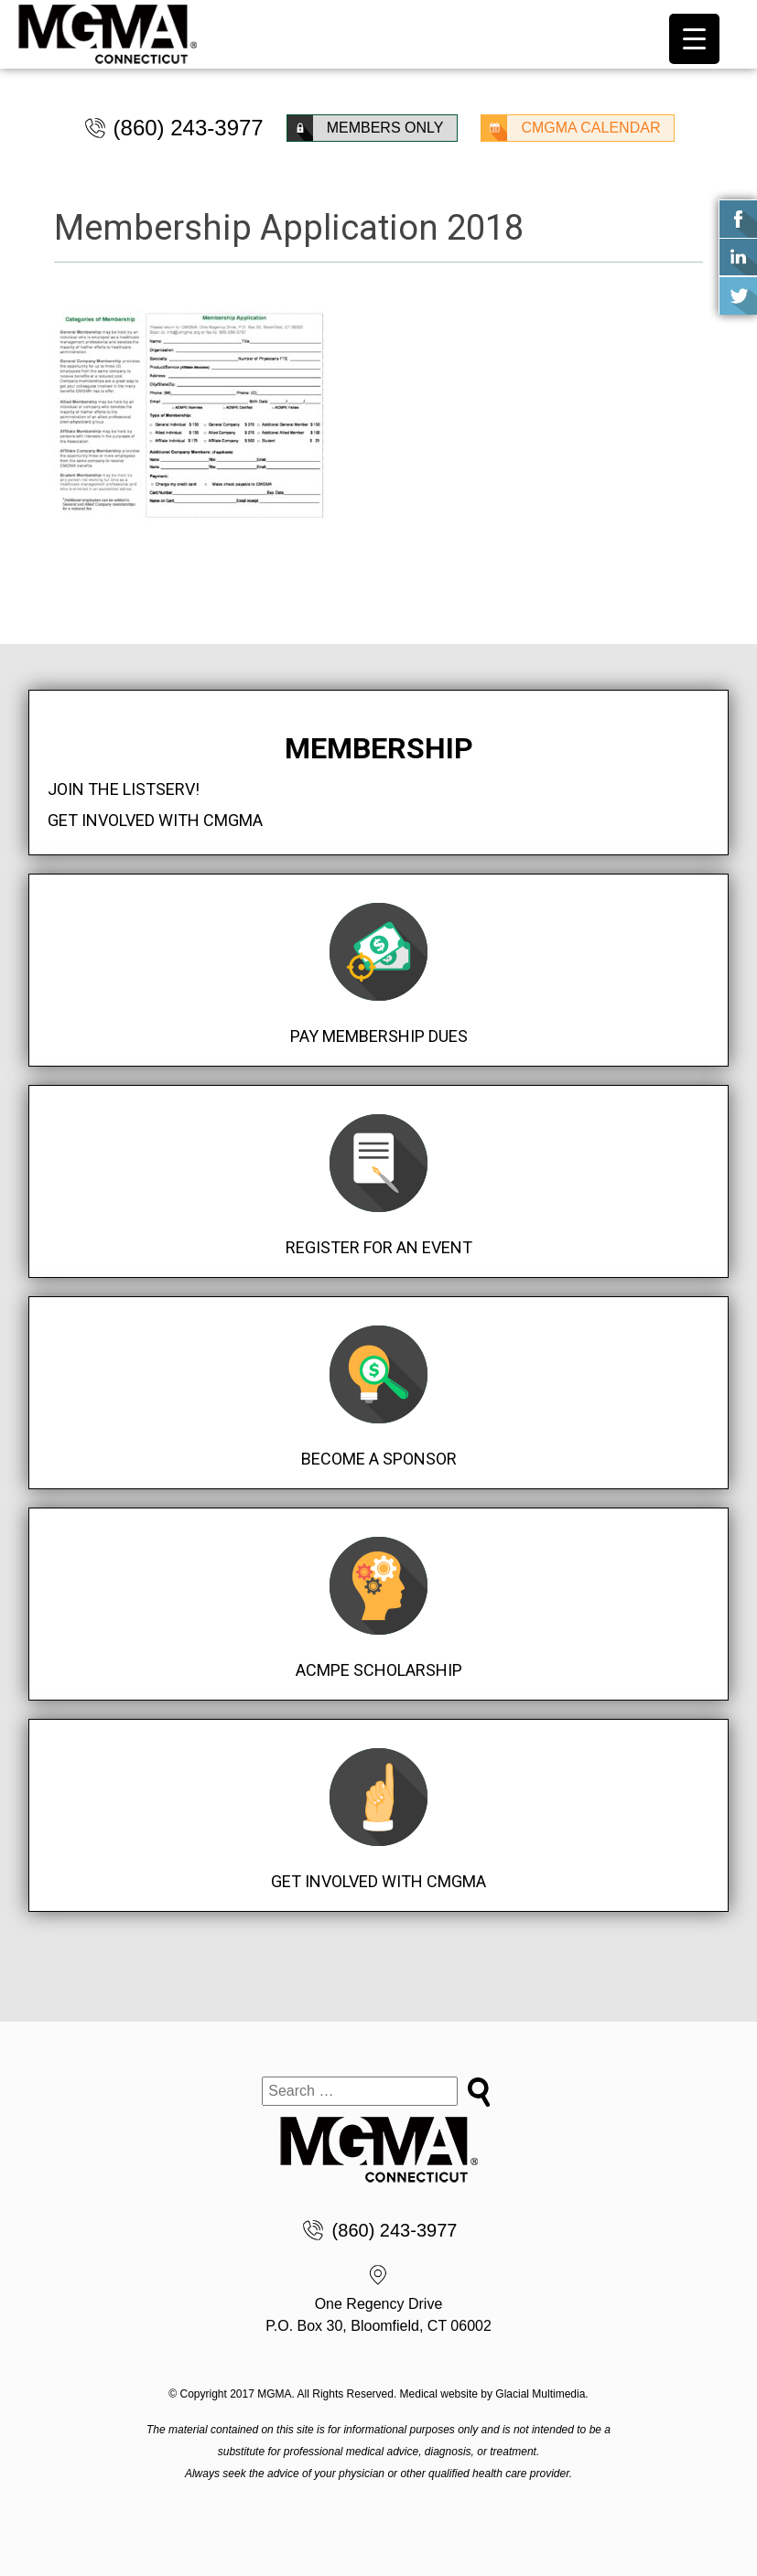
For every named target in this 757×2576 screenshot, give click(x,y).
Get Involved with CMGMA (155, 820)
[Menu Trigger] (694, 39)
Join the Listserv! (124, 789)
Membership (379, 748)
